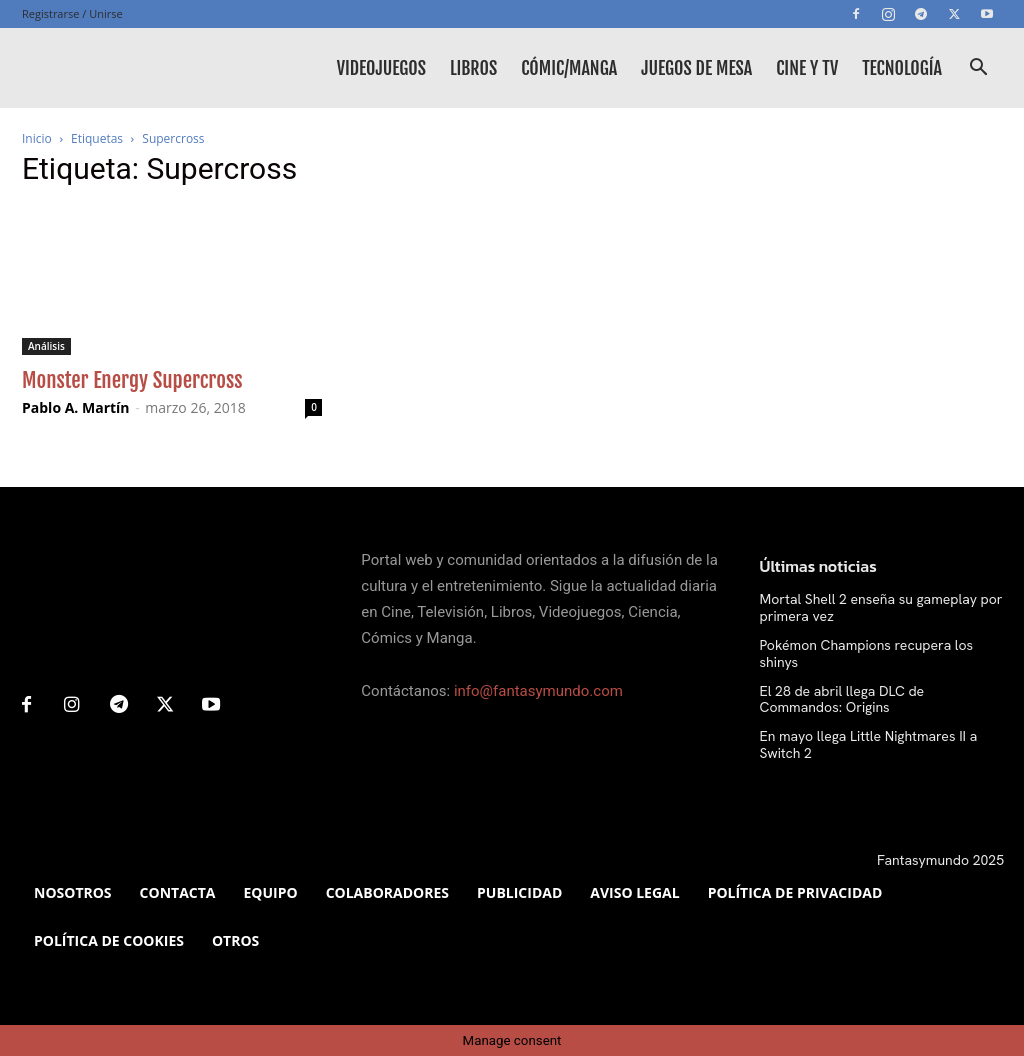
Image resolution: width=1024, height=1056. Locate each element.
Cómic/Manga (569, 68)
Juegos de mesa (696, 68)
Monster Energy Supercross (132, 380)
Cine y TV (807, 68)
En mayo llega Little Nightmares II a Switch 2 (869, 744)
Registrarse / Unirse (72, 13)
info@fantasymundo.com (538, 691)
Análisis (46, 346)
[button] (978, 69)
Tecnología (902, 68)
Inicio (37, 138)
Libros (473, 68)
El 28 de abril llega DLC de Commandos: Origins (842, 699)
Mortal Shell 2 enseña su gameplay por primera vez (881, 607)
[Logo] (112, 68)
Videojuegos (381, 68)
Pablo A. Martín (76, 407)
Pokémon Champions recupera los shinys (867, 653)
